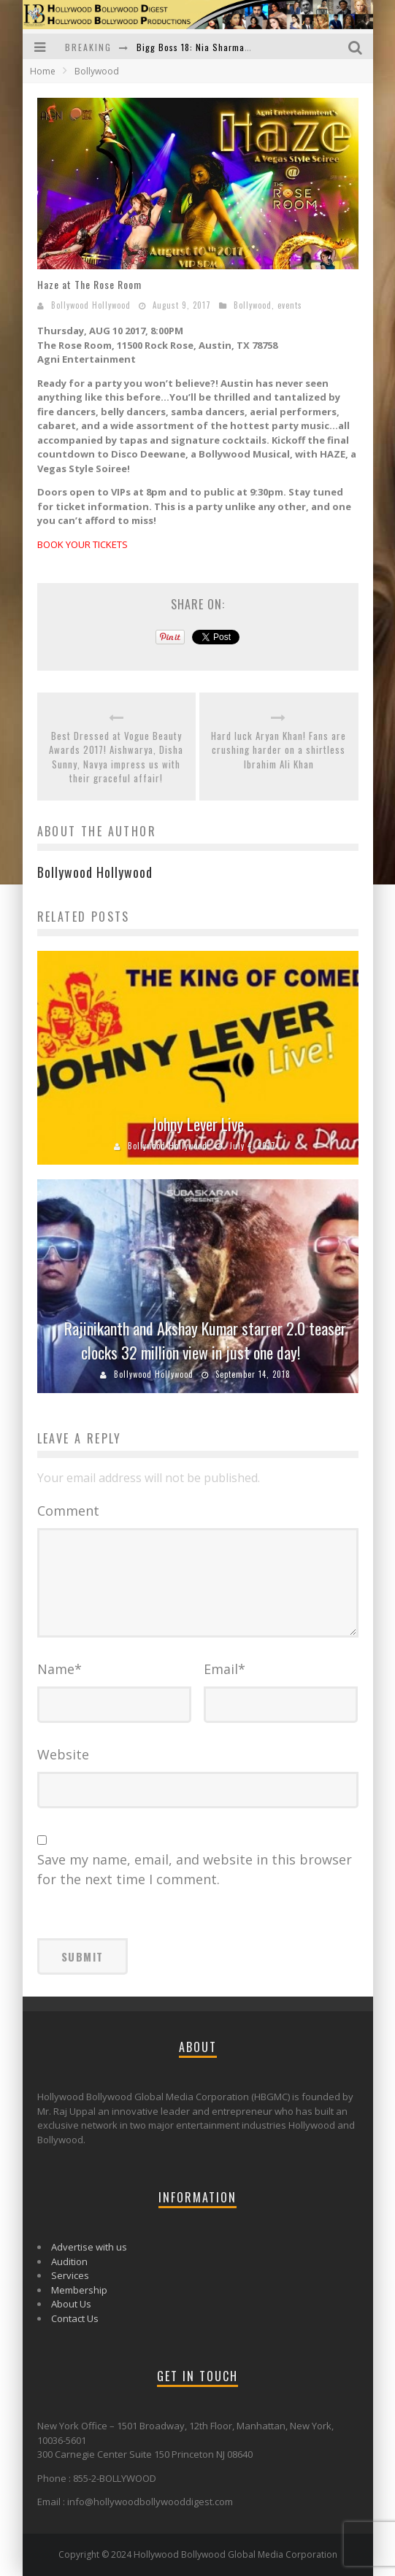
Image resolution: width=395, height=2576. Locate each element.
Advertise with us (89, 2246)
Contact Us (75, 2318)
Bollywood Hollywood (91, 305)
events (289, 305)
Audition (69, 2261)
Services (70, 2275)
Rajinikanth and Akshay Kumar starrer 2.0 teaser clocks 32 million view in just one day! (205, 1340)
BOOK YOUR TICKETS (82, 544)
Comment (68, 1510)
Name (59, 1669)
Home (42, 71)
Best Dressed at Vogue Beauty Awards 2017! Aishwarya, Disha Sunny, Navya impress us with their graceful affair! (116, 757)
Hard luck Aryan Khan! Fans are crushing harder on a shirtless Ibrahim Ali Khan (278, 750)
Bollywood (253, 305)
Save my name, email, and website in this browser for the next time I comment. (194, 1869)
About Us (71, 2303)
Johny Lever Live (198, 1123)
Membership (79, 2290)
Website (63, 1754)
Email (224, 1669)
